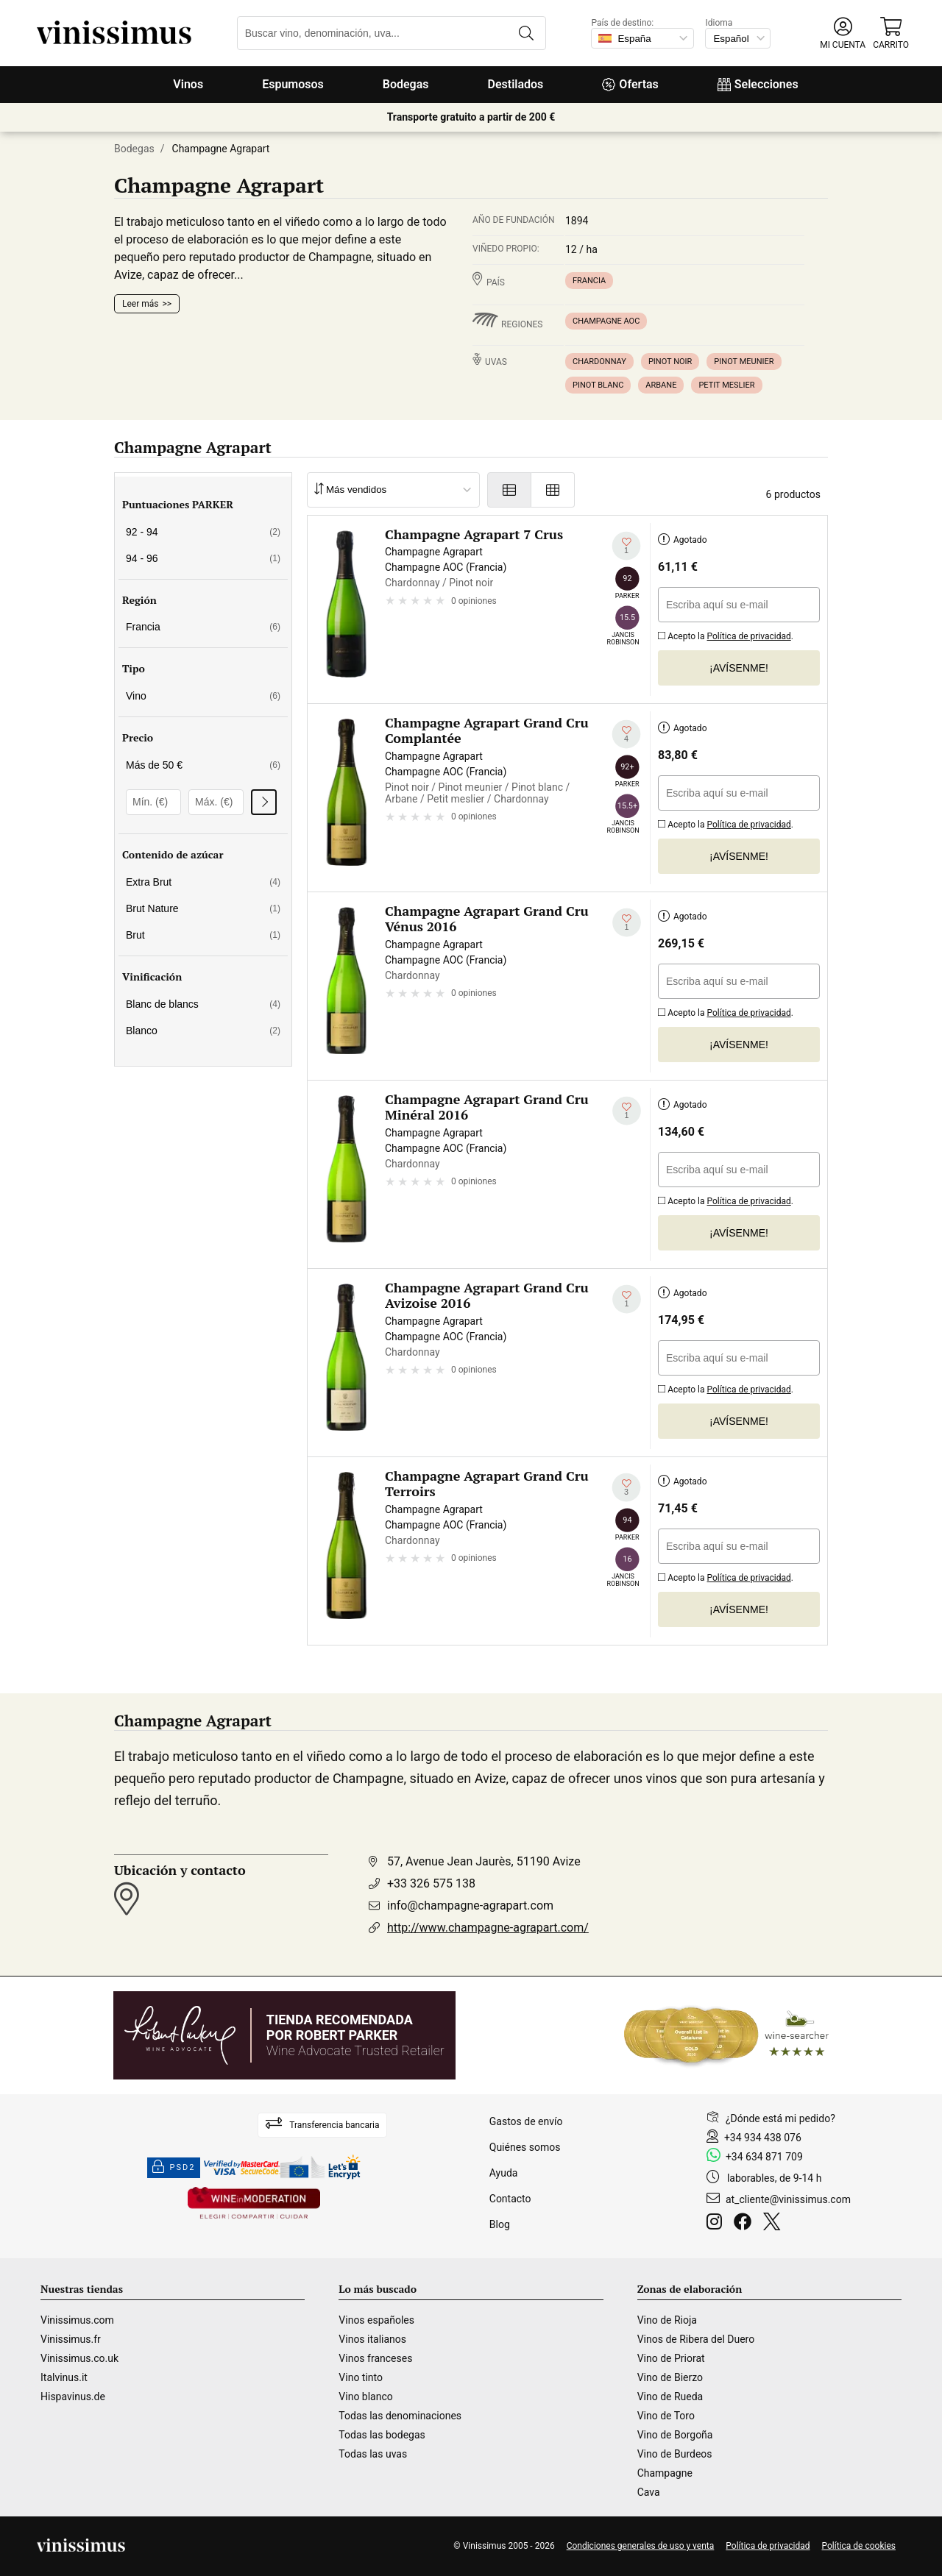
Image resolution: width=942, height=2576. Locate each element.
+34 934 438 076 (762, 2137)
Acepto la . (725, 634)
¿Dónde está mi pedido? (780, 2118)
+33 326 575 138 (431, 1883)
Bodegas (406, 84)
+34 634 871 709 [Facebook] (764, 2157)
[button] (842, 33)
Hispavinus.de (72, 2396)
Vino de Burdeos (674, 2454)
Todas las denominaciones (400, 2416)
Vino (203, 696)
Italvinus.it (64, 2377)
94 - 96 (203, 558)
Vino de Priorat (671, 2358)
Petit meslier (726, 385)
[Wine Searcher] (726, 2035)
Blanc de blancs (203, 1004)
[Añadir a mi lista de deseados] (626, 546)
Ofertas (630, 84)
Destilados (516, 84)
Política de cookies (859, 2546)
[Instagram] (717, 2223)
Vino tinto (361, 2377)
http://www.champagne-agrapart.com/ (488, 1928)
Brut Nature (203, 908)
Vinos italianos (372, 2339)
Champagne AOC (606, 321)
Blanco (203, 1030)
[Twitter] (774, 2223)
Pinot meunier (743, 361)
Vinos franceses (375, 2358)
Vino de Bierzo (670, 2377)
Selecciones (758, 84)
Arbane (660, 385)
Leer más (140, 304)
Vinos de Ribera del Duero (696, 2339)
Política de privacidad (749, 636)
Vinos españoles (376, 2320)
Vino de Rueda (670, 2396)
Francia (589, 280)
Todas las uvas (373, 2454)
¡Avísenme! (738, 668)
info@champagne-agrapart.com (470, 1906)
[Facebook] (745, 2223)
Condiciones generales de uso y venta (641, 2546)
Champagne (665, 2473)
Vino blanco (365, 2396)
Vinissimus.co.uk (79, 2358)
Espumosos (293, 84)
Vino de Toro (666, 2416)
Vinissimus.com (77, 2320)
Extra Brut (203, 882)
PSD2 (173, 2168)
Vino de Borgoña (675, 2435)
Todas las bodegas (382, 2435)
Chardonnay (599, 361)
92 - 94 (203, 532)
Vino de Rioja (667, 2320)
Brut (203, 935)
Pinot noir (670, 361)
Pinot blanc (598, 385)
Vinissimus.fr (70, 2339)
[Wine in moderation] (254, 2204)
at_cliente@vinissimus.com (788, 2199)
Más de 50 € (203, 765)
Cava (648, 2492)
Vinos (188, 84)
